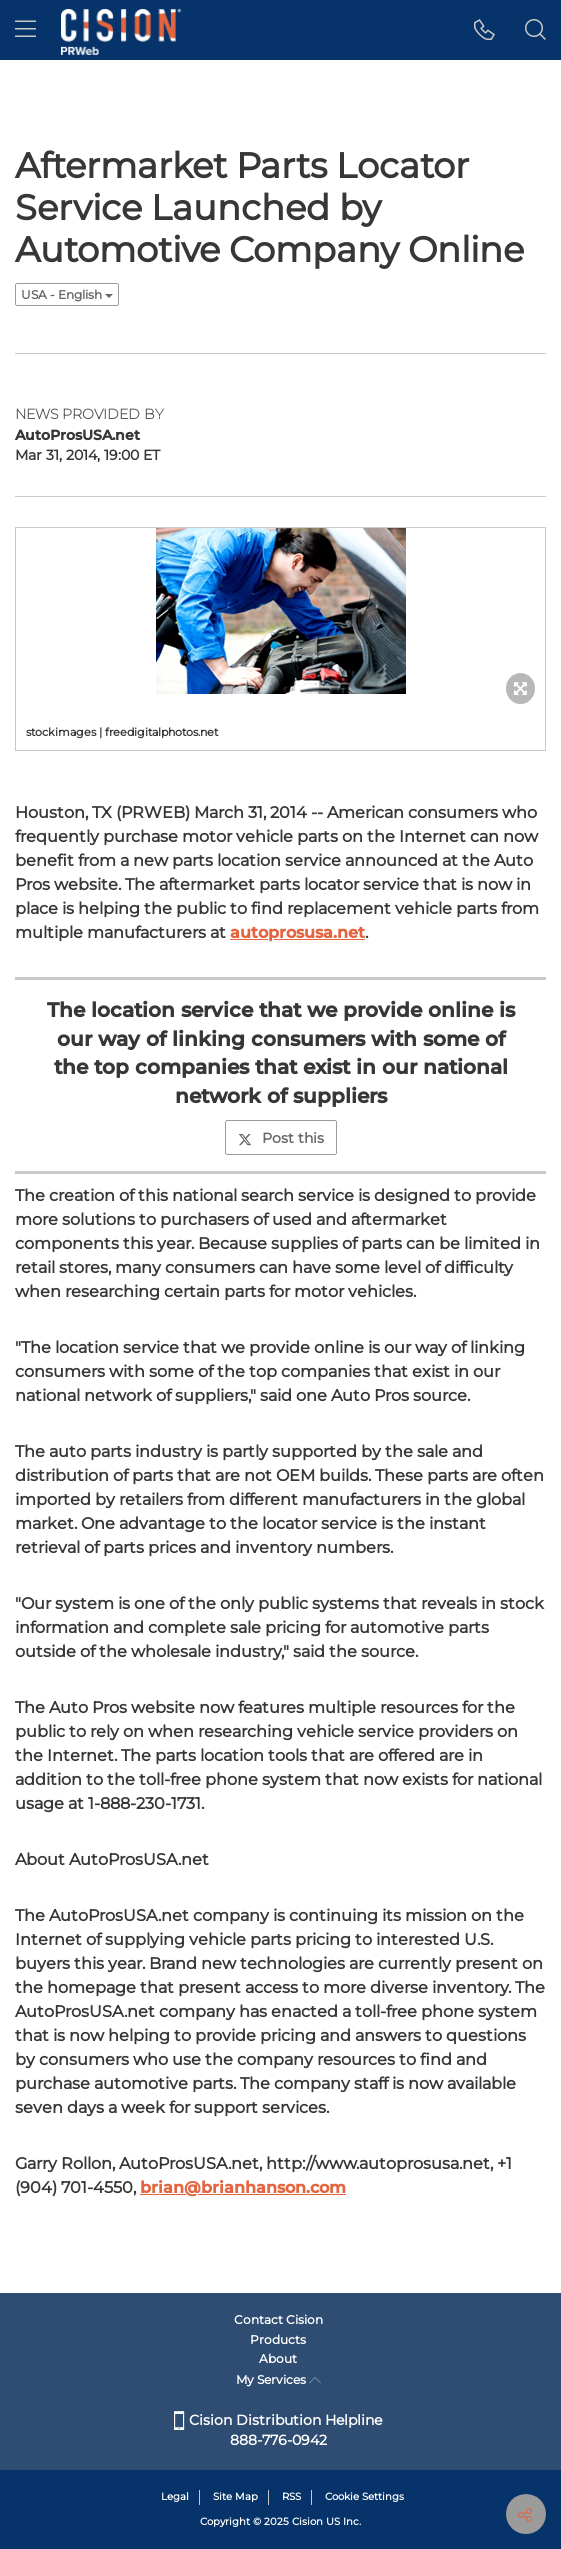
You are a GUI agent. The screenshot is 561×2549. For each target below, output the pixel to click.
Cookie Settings (364, 2496)
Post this (281, 1138)
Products (278, 2339)
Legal (175, 2496)
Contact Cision (278, 2319)
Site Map (235, 2496)
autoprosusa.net (297, 932)
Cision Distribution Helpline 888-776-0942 (278, 2430)
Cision (307, 2521)
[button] (484, 30)
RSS (291, 2496)
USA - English (67, 294)
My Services (278, 2379)
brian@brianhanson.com (243, 2187)
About (278, 2358)
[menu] (25, 30)
